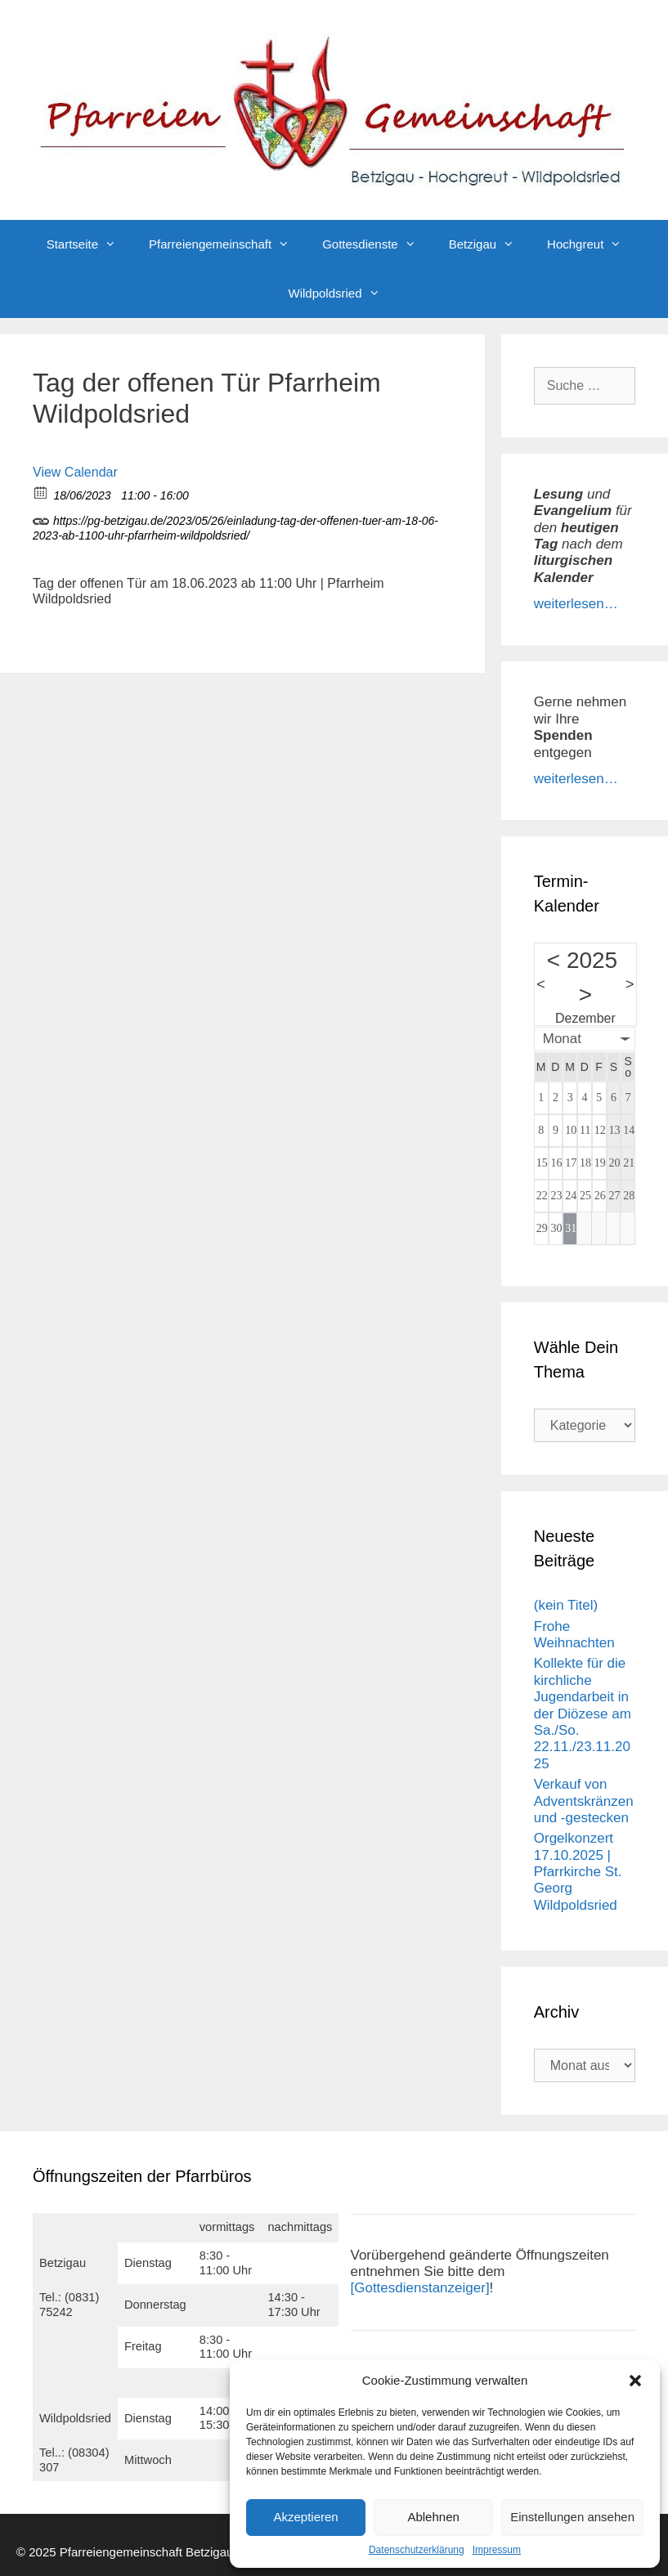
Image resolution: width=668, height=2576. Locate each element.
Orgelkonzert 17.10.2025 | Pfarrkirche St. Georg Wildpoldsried (578, 1871)
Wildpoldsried (342, 293)
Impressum (497, 2550)
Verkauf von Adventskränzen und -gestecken (584, 1801)
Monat (562, 1038)
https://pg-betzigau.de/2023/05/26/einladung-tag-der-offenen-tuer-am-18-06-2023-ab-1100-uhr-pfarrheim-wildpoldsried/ (235, 525)
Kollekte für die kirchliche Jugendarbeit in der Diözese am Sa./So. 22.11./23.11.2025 (582, 1713)
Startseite (89, 244)
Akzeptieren (305, 2517)
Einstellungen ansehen (572, 2517)
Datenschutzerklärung (416, 2550)
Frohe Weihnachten (574, 1635)
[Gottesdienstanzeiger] (420, 2288)
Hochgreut (592, 244)
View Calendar (75, 472)
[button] (635, 2380)
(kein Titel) (566, 1605)
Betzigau (490, 244)
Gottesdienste (377, 244)
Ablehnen (433, 2517)
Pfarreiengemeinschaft (227, 244)
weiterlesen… (576, 604)
